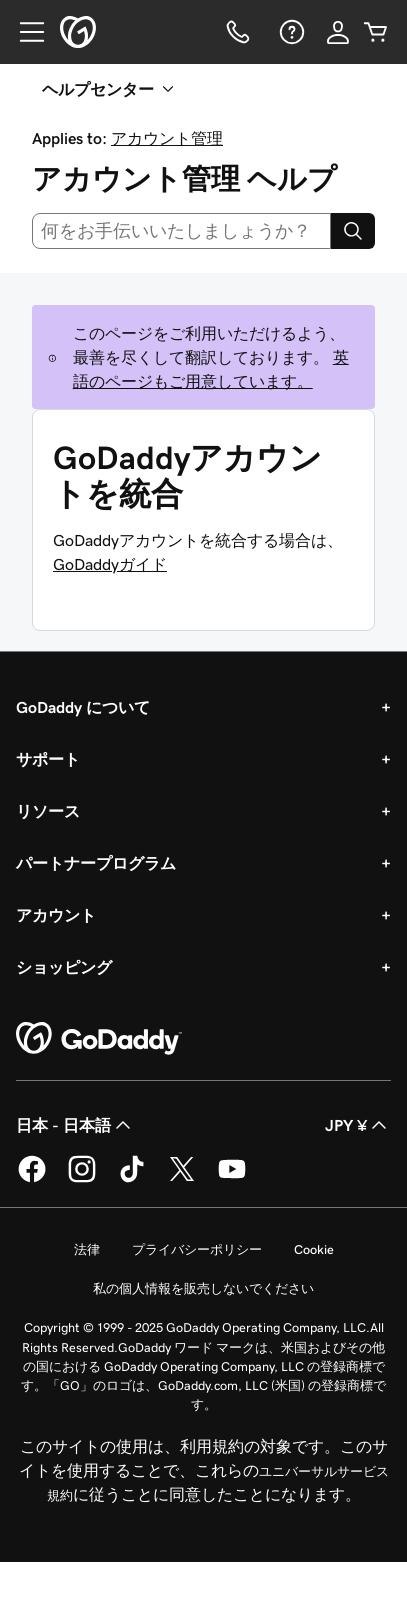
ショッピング (64, 967)
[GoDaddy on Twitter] (182, 1179)
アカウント (56, 915)
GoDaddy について (83, 707)
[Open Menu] (24, 32)
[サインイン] (338, 32)
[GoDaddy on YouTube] (232, 1179)
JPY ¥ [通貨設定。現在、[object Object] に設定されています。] (358, 1125)
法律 (87, 1249)
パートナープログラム (96, 863)
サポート (48, 759)
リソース (48, 811)
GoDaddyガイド (110, 564)
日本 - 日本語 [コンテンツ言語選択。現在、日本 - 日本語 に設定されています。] (75, 1125)
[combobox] (181, 231)
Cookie (314, 1249)
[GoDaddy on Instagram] (82, 1179)
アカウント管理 (167, 138)
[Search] (353, 231)
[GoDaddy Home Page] (99, 1039)
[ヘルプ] (290, 32)
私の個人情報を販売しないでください (203, 1288)
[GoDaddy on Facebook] (32, 1179)
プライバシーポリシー (197, 1249)
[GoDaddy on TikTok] (132, 1179)
